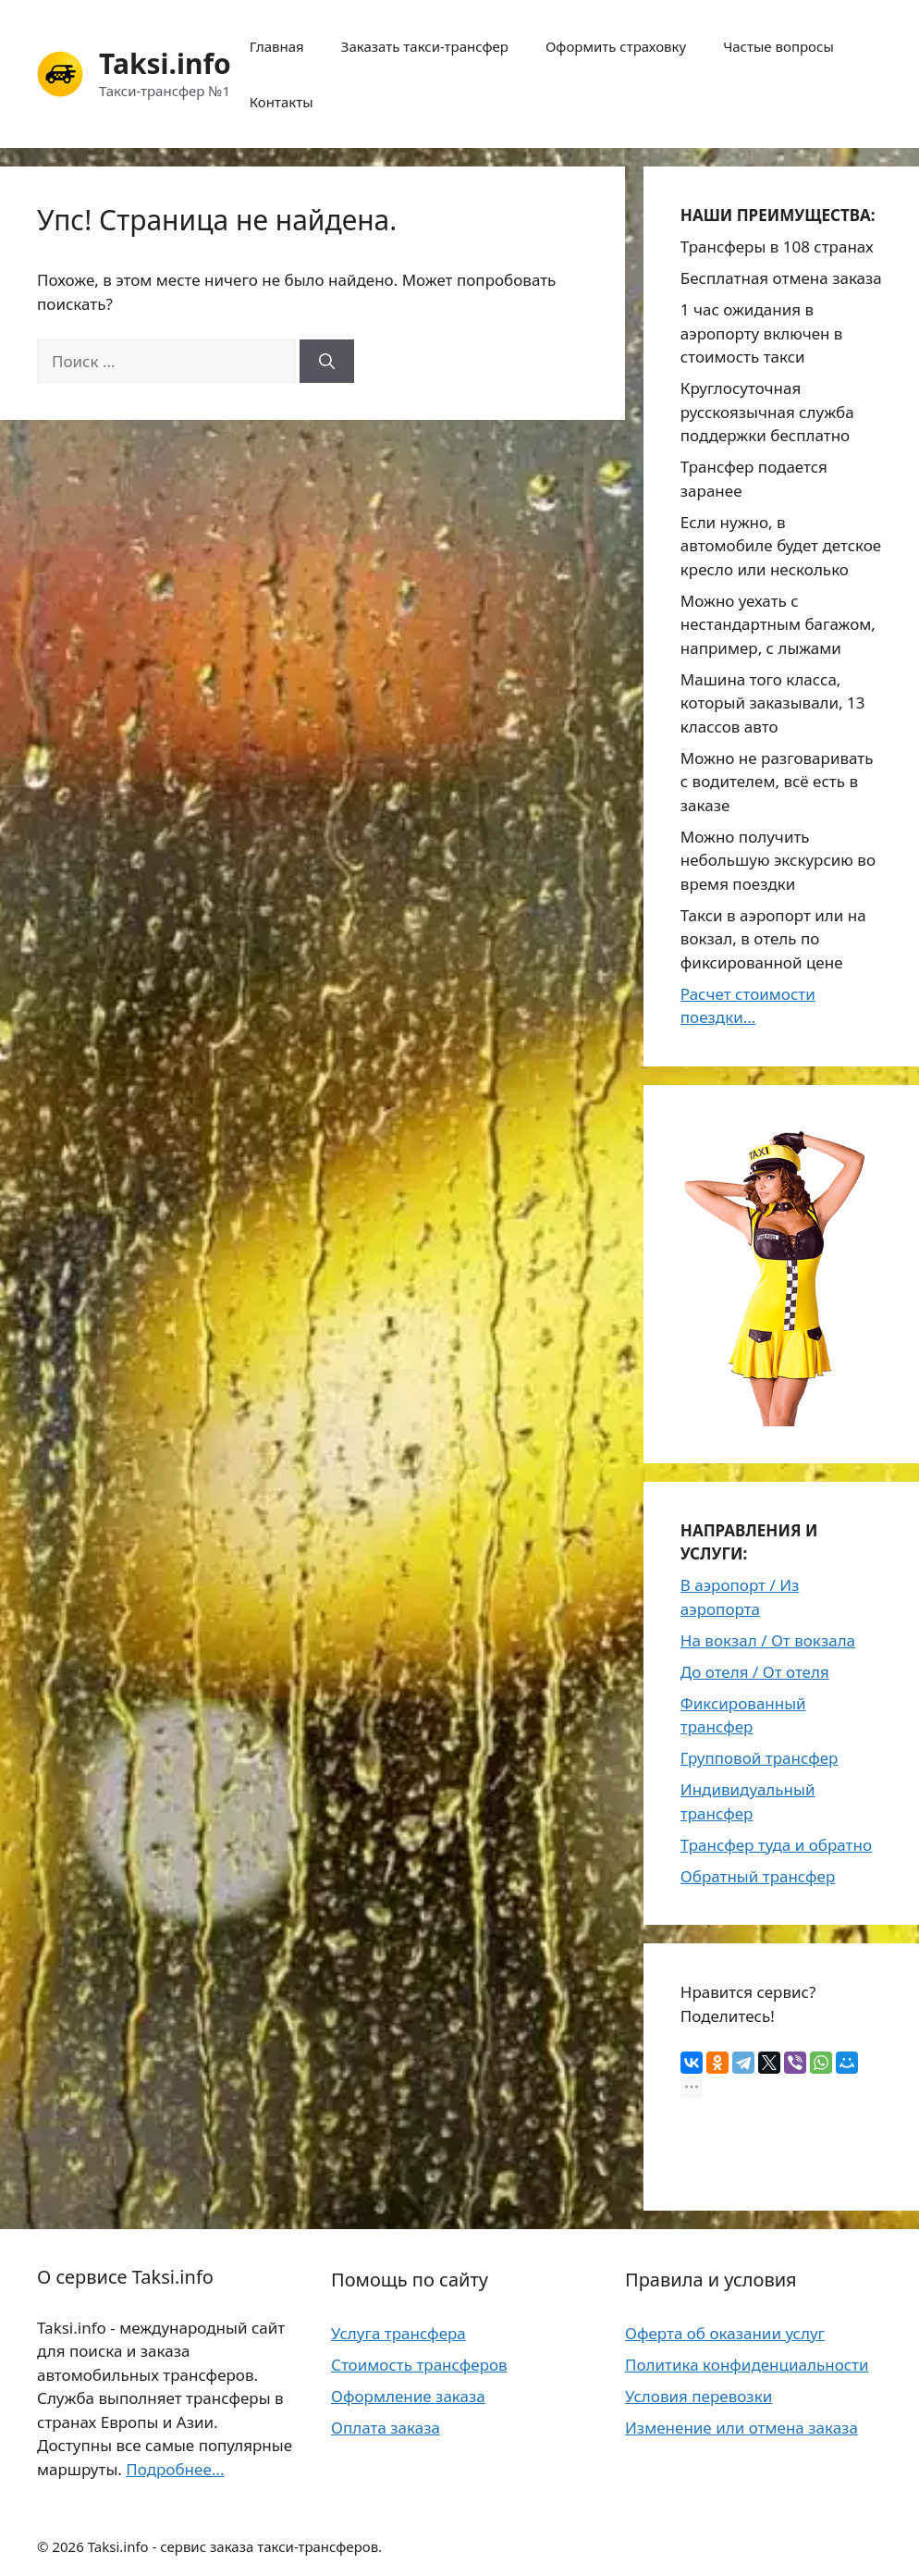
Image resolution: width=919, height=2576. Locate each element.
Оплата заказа (385, 2427)
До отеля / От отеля (754, 1671)
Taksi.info (165, 63)
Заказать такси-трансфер (425, 46)
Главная (277, 46)
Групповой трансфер (759, 1758)
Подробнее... (175, 2469)
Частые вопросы (778, 46)
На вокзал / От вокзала (767, 1640)
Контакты (281, 101)
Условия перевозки (698, 2396)
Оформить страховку (615, 46)
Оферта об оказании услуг (725, 2333)
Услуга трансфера (398, 2333)
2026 (67, 2546)
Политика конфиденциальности (747, 2364)
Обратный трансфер (758, 1876)
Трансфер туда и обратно (776, 1844)
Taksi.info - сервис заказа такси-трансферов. (235, 2546)
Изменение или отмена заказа (741, 2427)
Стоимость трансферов (419, 2364)
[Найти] (327, 361)
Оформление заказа (408, 2396)
